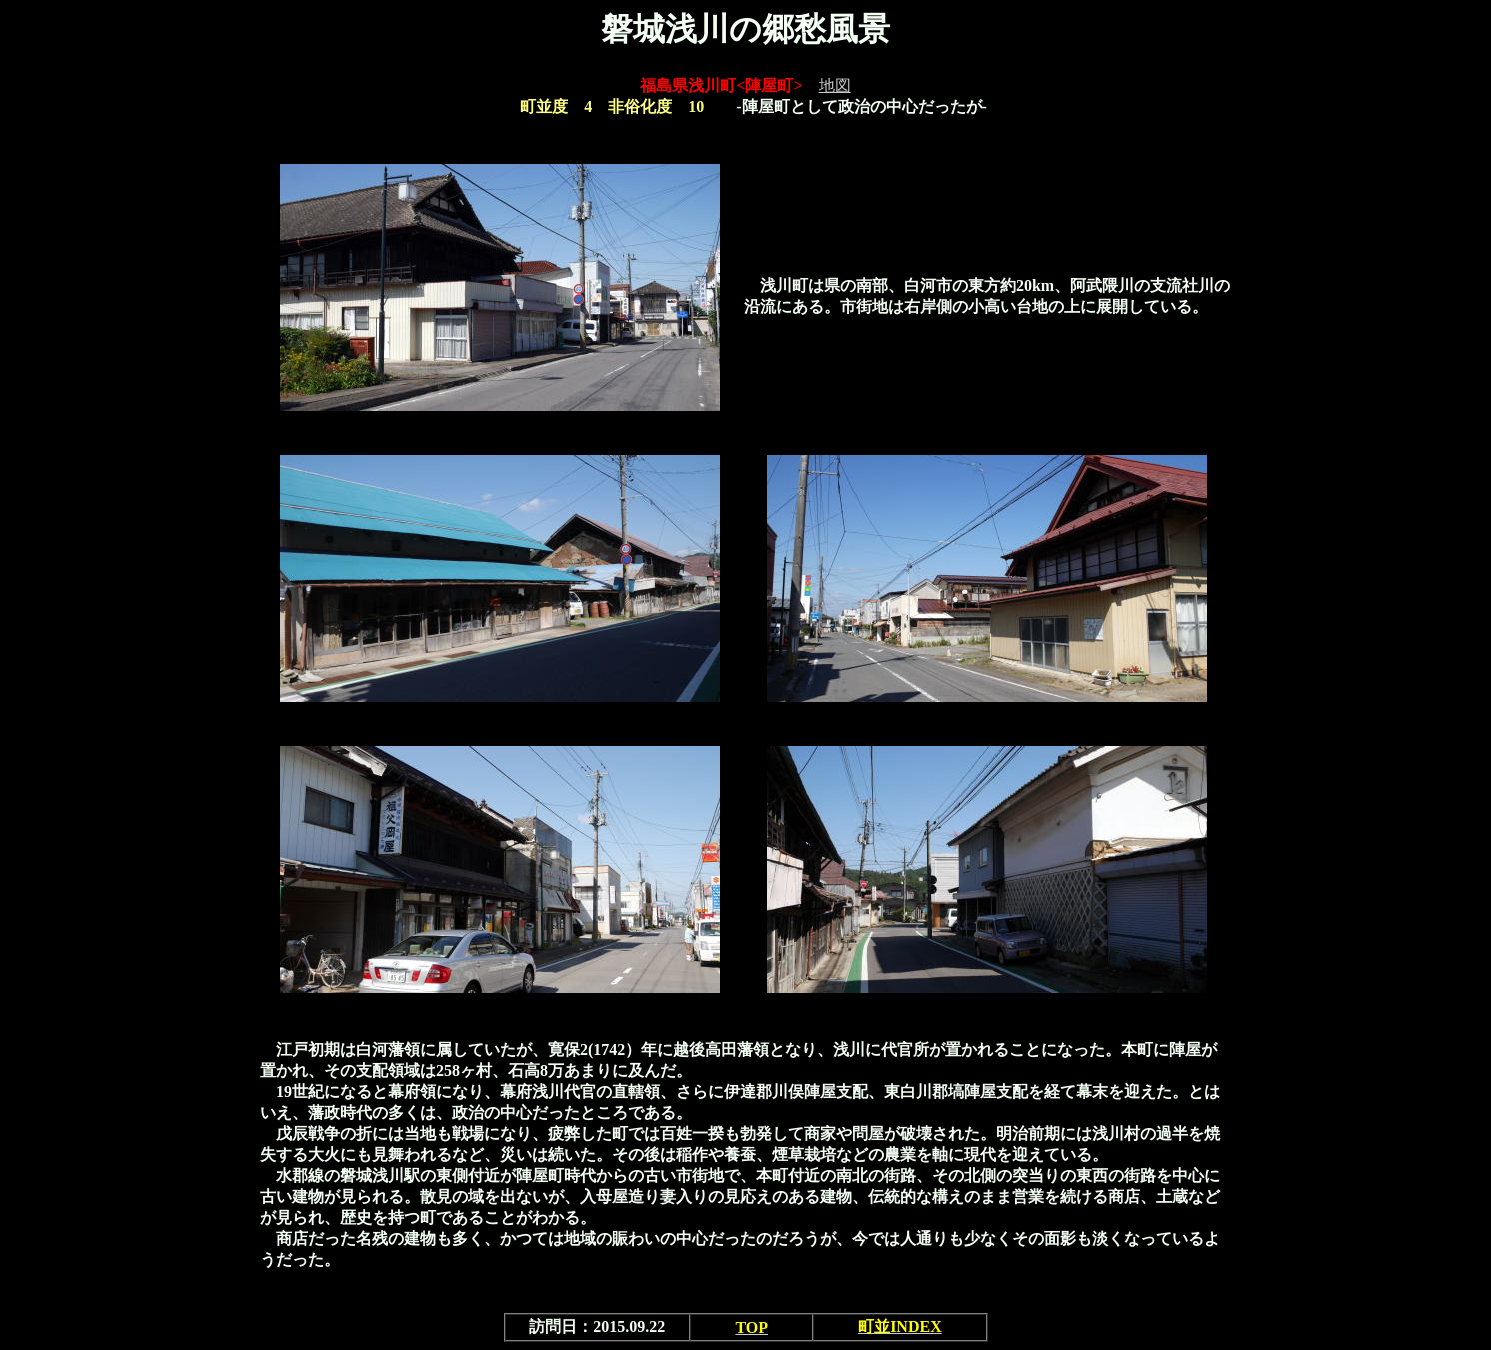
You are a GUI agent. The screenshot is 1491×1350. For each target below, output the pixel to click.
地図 (835, 85)
